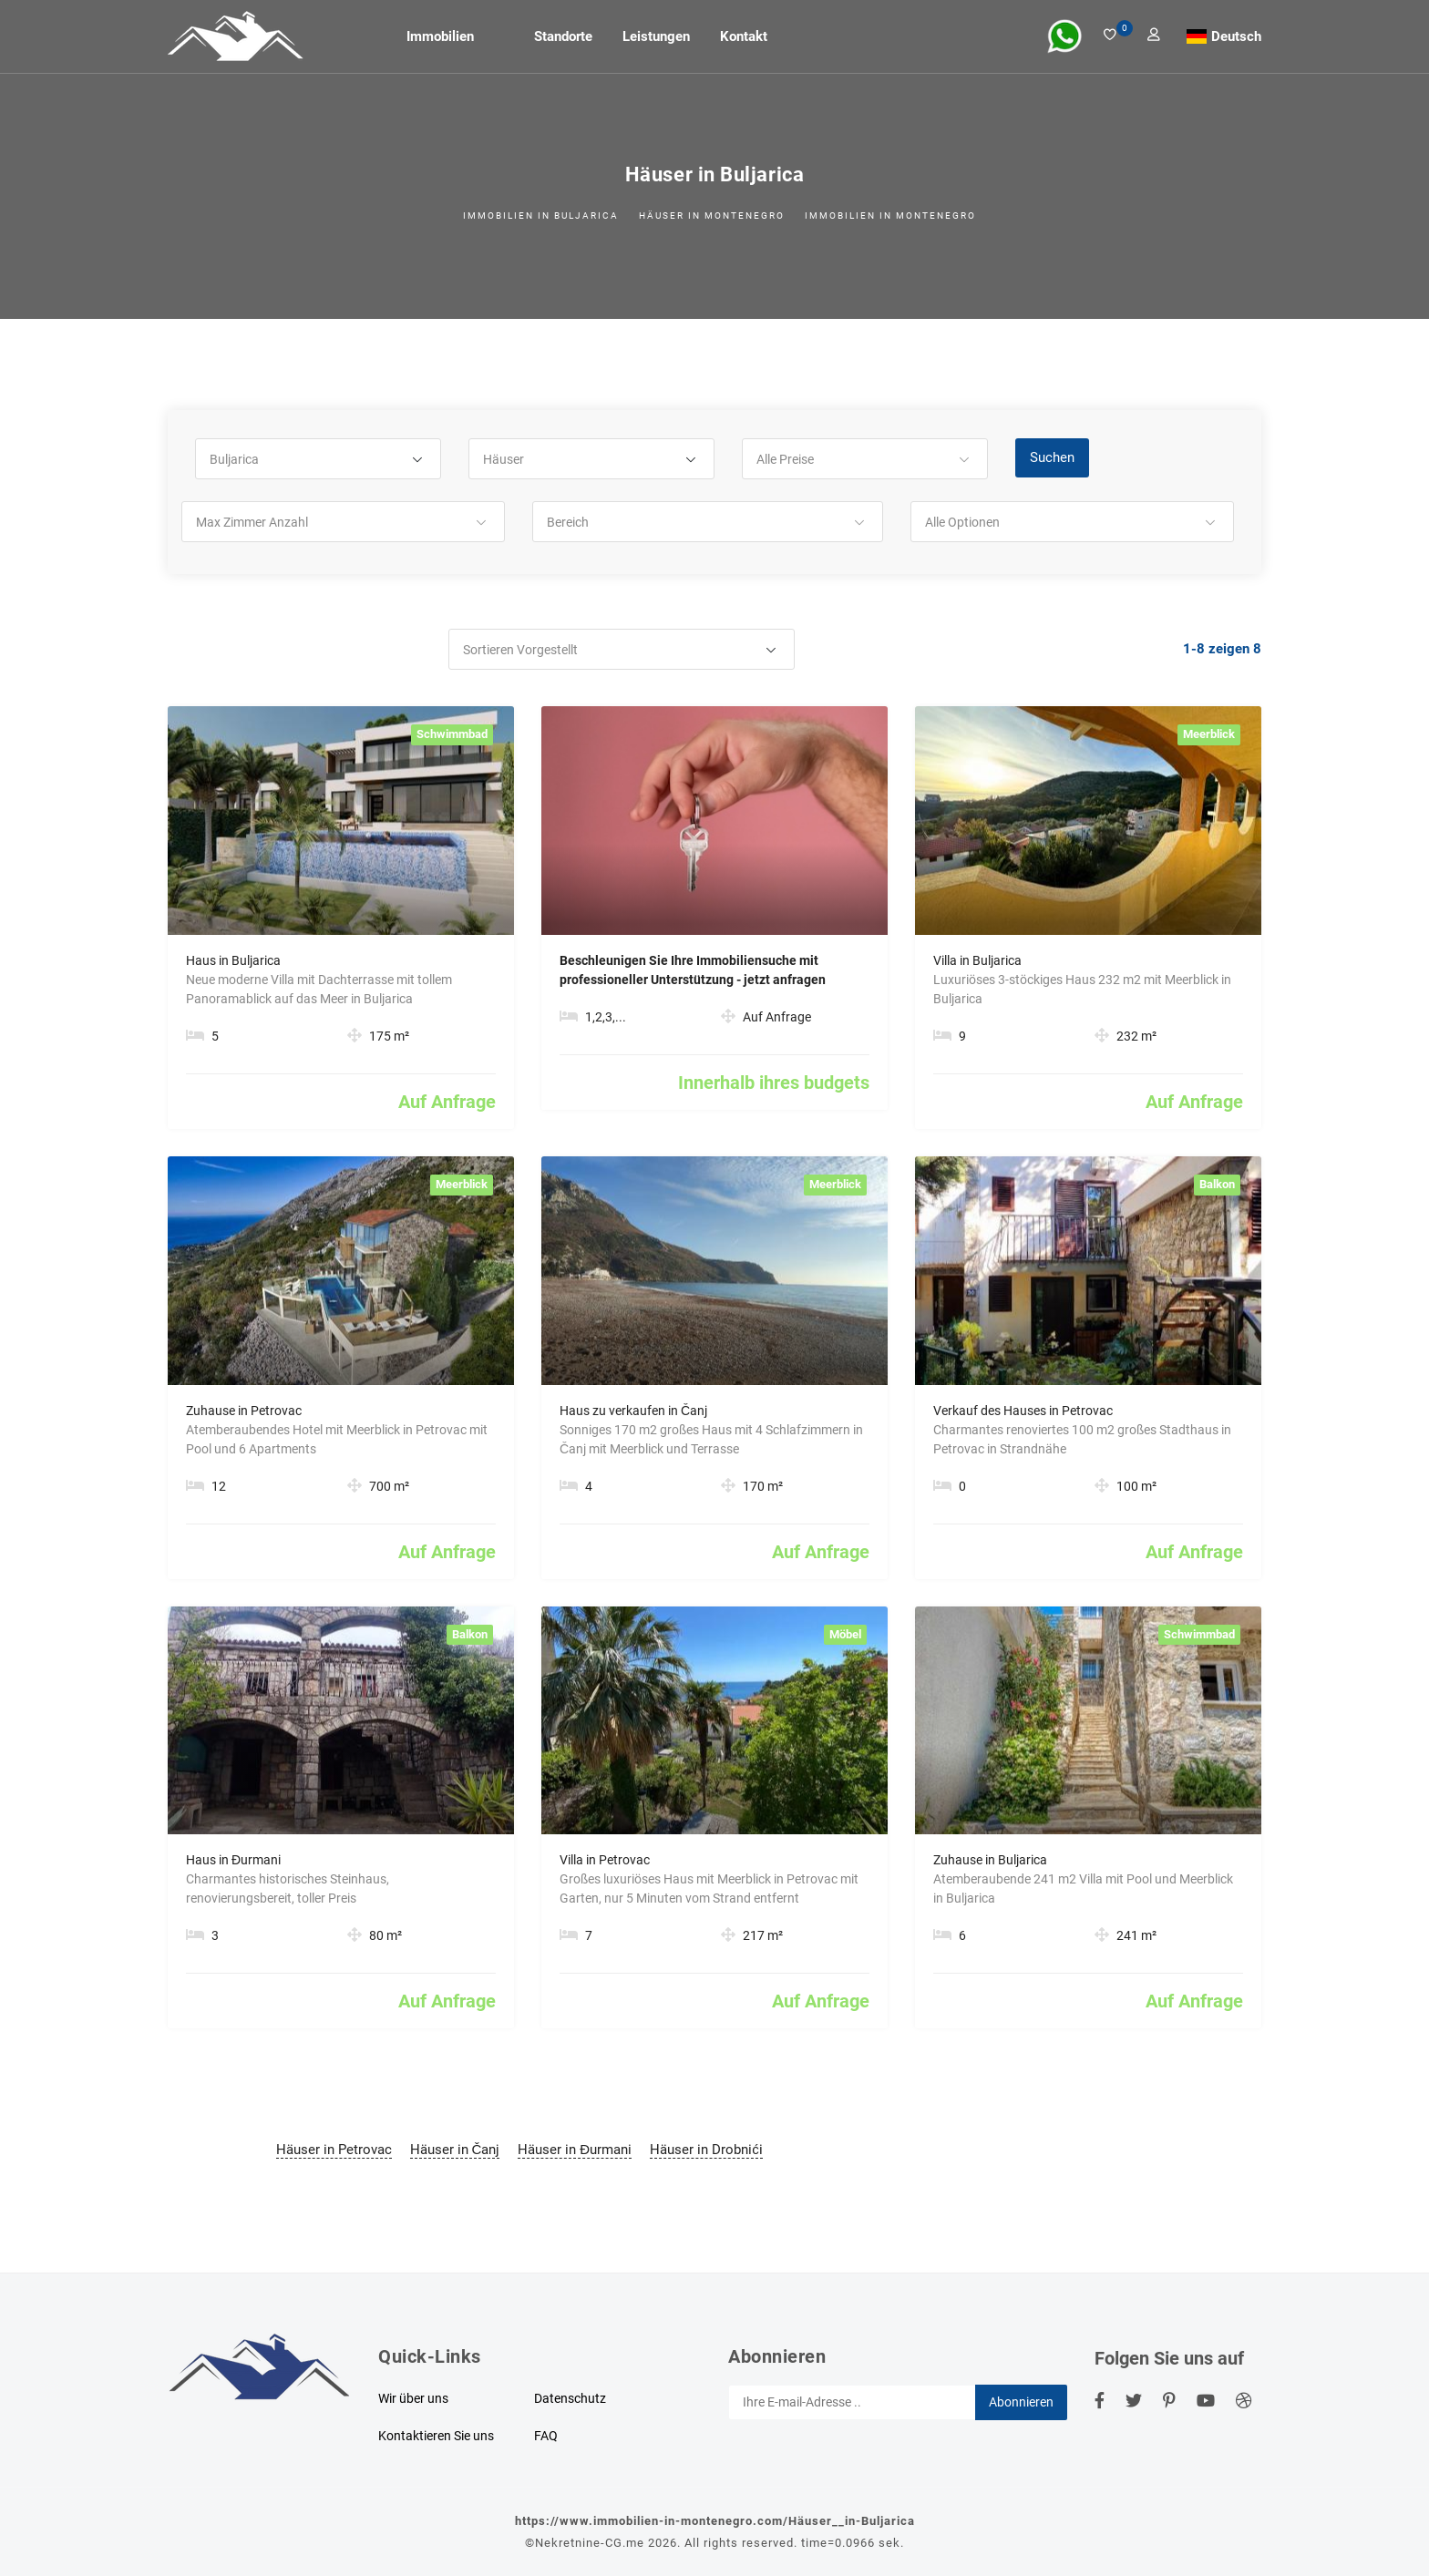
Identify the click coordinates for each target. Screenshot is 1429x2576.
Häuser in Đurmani (575, 2149)
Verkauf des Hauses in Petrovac (1023, 1410)
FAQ (546, 2435)
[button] (318, 459)
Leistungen (656, 34)
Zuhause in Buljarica (990, 1859)
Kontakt (743, 34)
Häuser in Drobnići (706, 2149)
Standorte (563, 34)
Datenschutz (570, 2398)
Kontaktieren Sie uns (436, 2435)
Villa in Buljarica (977, 960)
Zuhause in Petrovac (244, 1410)
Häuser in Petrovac (334, 2149)
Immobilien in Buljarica (541, 215)
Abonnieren (1021, 2402)
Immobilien (440, 34)
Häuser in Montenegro (712, 215)
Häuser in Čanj (455, 2149)
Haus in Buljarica (233, 960)
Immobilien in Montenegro (890, 215)
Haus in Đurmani (233, 1859)
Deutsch (1236, 34)
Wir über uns (413, 2398)
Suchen (1052, 457)
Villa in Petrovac (605, 1859)
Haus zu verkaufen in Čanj (633, 1410)
